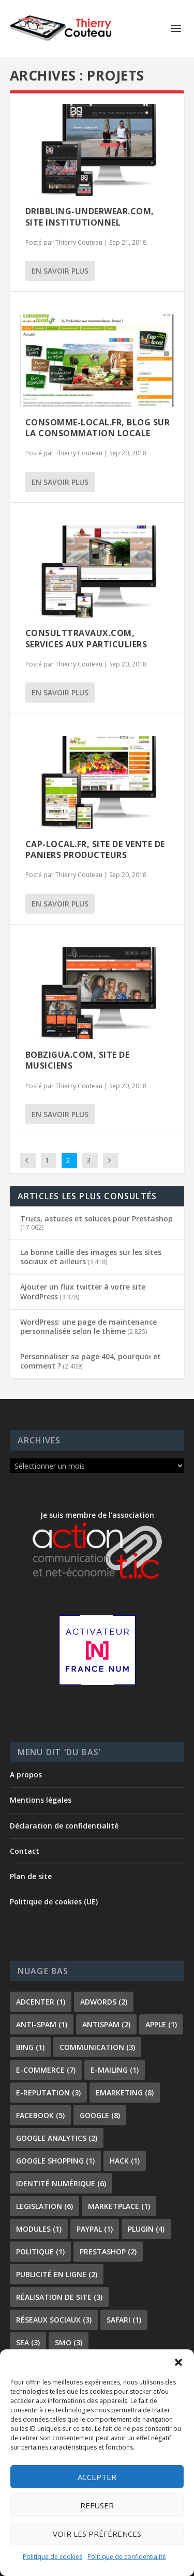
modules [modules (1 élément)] (39, 2229)
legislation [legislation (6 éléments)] (44, 2206)
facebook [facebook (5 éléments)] (40, 2115)
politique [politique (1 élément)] (40, 2251)
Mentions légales (40, 1800)
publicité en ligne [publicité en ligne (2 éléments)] (56, 2274)
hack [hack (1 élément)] (125, 2161)
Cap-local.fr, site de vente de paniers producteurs (95, 849)
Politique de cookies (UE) (54, 1901)
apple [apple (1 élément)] (161, 2024)
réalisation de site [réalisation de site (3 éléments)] (59, 2297)
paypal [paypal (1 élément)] (95, 2229)
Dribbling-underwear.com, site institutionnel (89, 216)
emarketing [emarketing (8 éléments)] (125, 2092)
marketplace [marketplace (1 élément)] (119, 2206)
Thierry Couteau (78, 242)
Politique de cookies (52, 2556)
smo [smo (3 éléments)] (68, 2342)
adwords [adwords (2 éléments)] (103, 2002)
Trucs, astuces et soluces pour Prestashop (96, 1218)
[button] (178, 2362)
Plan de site (31, 1876)
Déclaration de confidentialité (64, 1826)
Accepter (97, 2477)
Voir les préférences (97, 2534)
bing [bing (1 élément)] (30, 2047)
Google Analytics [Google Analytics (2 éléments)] (56, 2138)
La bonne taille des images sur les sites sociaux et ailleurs (90, 1256)
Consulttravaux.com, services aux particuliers (86, 638)
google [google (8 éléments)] (100, 2115)
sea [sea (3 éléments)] (28, 2342)
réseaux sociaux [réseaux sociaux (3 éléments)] (54, 2320)
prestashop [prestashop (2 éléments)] (108, 2251)
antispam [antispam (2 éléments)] (106, 2024)
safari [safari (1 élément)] (124, 2320)
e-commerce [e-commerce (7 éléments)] (46, 2070)
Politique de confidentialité (126, 2556)
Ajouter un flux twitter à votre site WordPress (82, 1291)
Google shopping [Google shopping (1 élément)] (55, 2161)
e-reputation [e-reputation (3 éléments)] (48, 2092)
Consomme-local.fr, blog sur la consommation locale (97, 428)
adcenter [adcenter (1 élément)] (40, 2002)
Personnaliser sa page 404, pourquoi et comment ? (90, 1361)
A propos (26, 1774)
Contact (24, 1851)
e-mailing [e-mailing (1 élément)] (115, 2070)
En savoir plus (60, 271)
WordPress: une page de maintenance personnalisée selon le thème (88, 1326)
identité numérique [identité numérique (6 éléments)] (61, 2183)
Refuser (97, 2505)
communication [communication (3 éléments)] (97, 2047)
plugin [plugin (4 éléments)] (146, 2229)
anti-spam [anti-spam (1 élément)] (41, 2024)
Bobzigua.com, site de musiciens (77, 1060)
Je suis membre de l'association (97, 1544)
